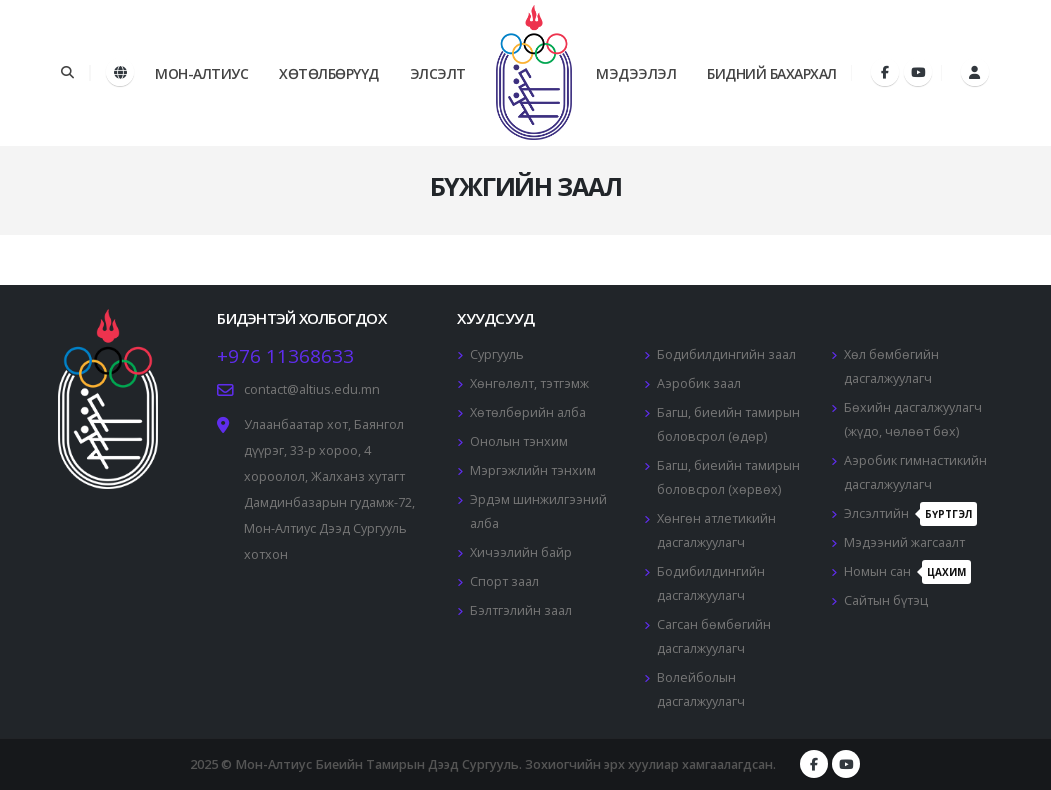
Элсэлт (438, 73)
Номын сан (907, 571)
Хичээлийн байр (521, 552)
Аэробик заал (699, 383)
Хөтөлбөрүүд (329, 73)
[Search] (67, 73)
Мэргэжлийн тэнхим (533, 470)
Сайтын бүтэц (886, 600)
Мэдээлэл (636, 73)
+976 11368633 (285, 356)
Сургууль (497, 354)
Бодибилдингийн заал (726, 354)
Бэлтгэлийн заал (521, 610)
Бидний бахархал (772, 73)
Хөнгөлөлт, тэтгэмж (529, 383)
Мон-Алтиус (201, 73)
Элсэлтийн (910, 513)
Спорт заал (504, 581)
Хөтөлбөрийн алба (528, 412)
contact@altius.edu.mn (312, 389)
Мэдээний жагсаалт (904, 542)
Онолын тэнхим (519, 441)
